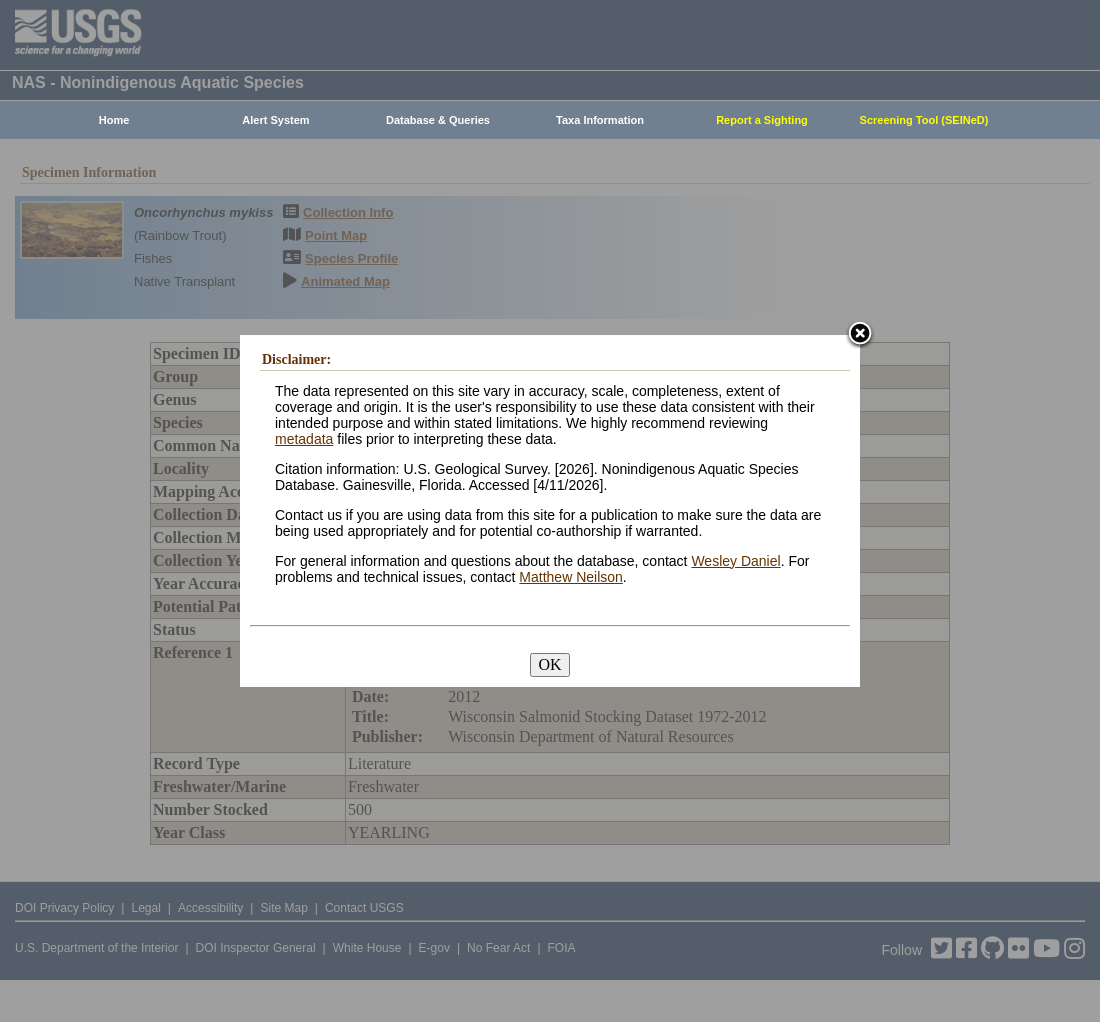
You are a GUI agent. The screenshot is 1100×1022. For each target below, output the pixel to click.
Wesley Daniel (735, 561)
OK (549, 664)
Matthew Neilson (571, 577)
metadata (304, 439)
